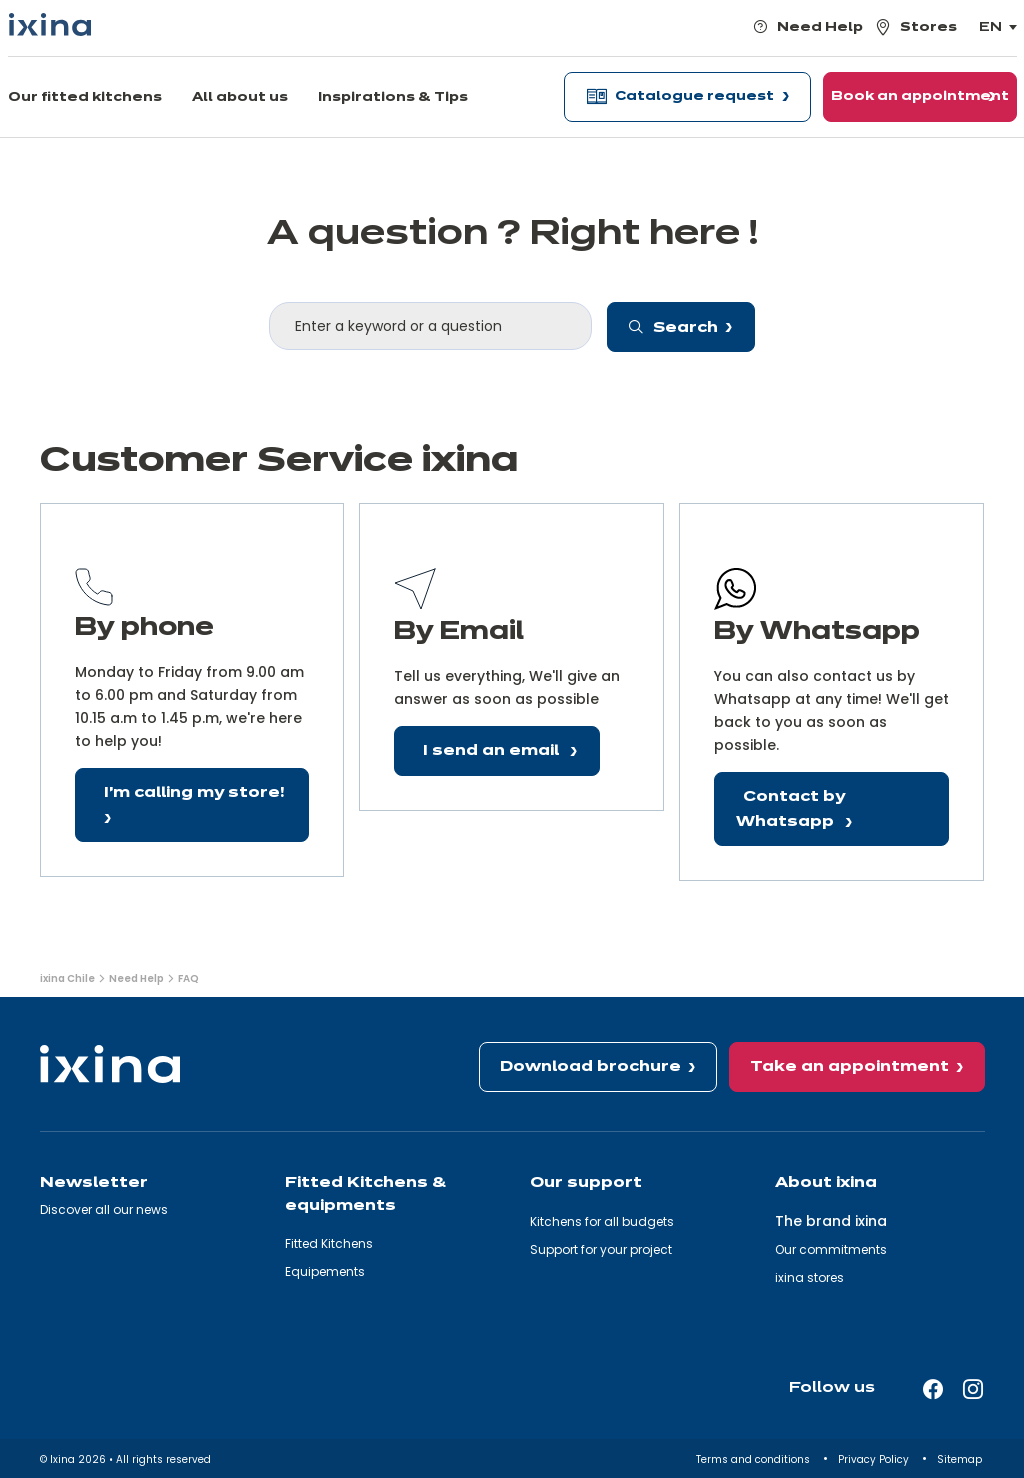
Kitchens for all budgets (602, 1221)
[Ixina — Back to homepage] (50, 24)
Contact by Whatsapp (790, 809)
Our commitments (831, 1249)
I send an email (493, 751)
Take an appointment (849, 1067)
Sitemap (961, 1459)
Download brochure (590, 1067)
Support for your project (601, 1249)
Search (673, 327)
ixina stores (809, 1277)
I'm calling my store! (194, 793)
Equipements (325, 1271)
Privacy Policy (875, 1459)
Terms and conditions (754, 1459)
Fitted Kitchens (329, 1243)
